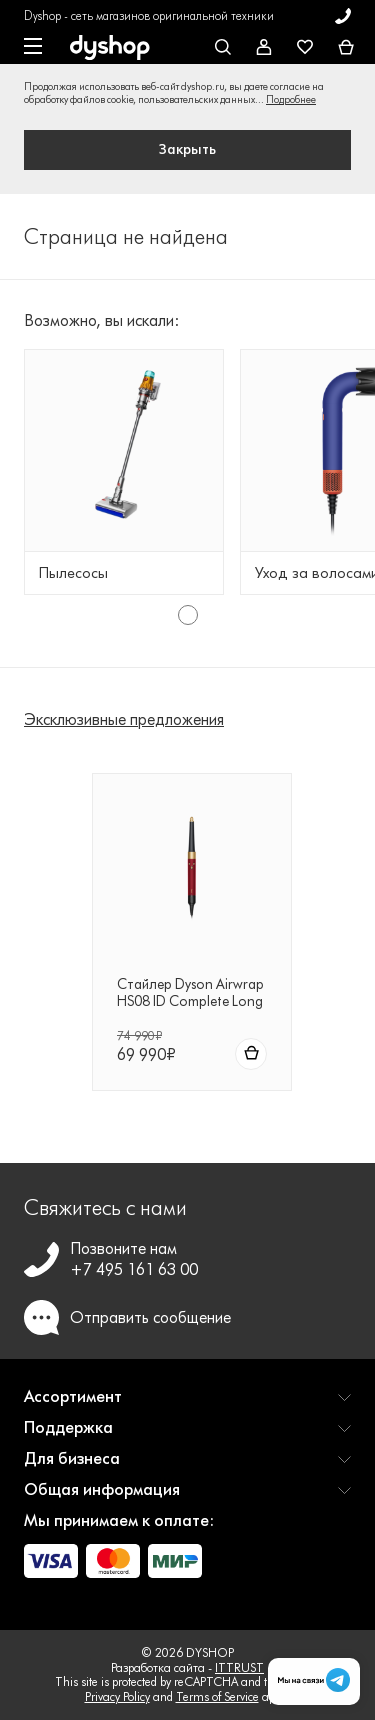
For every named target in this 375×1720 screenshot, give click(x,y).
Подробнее (291, 99)
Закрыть (187, 149)
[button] (187, 1404)
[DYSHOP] (110, 48)
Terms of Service (217, 1696)
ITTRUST (239, 1667)
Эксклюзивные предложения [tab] (124, 719)
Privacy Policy (117, 1696)
